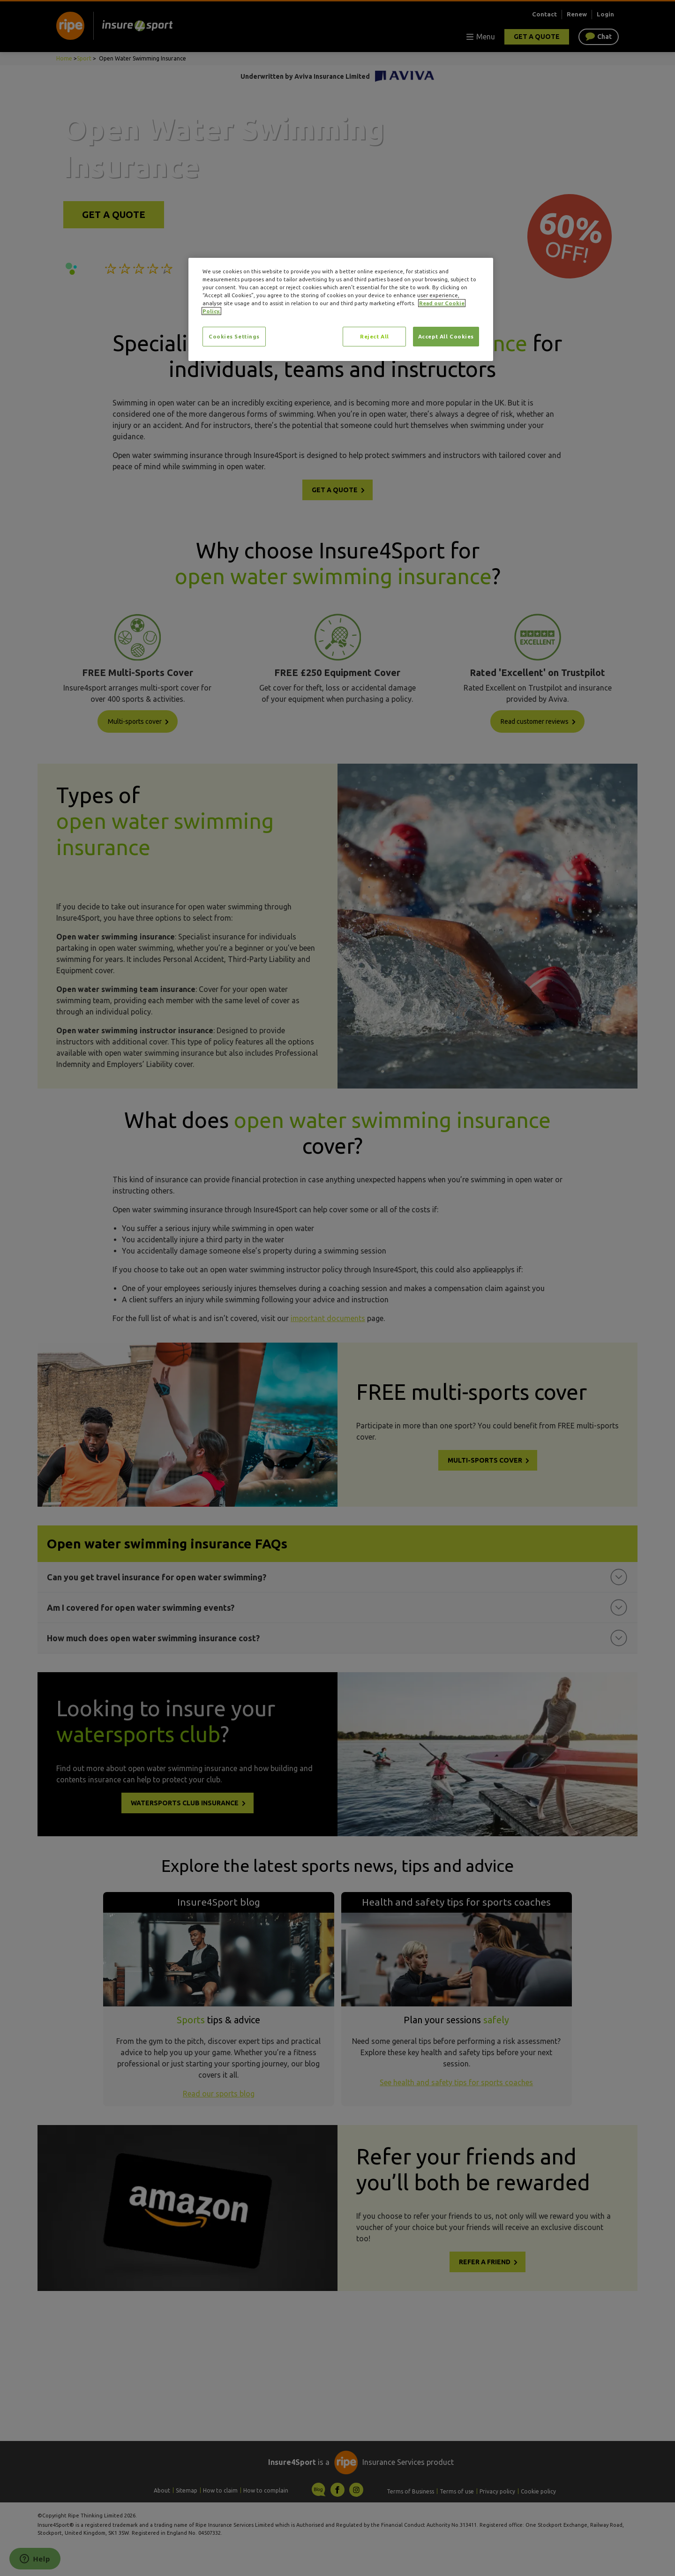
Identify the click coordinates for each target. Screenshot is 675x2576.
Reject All (374, 336)
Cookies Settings (234, 336)
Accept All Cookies (446, 336)
